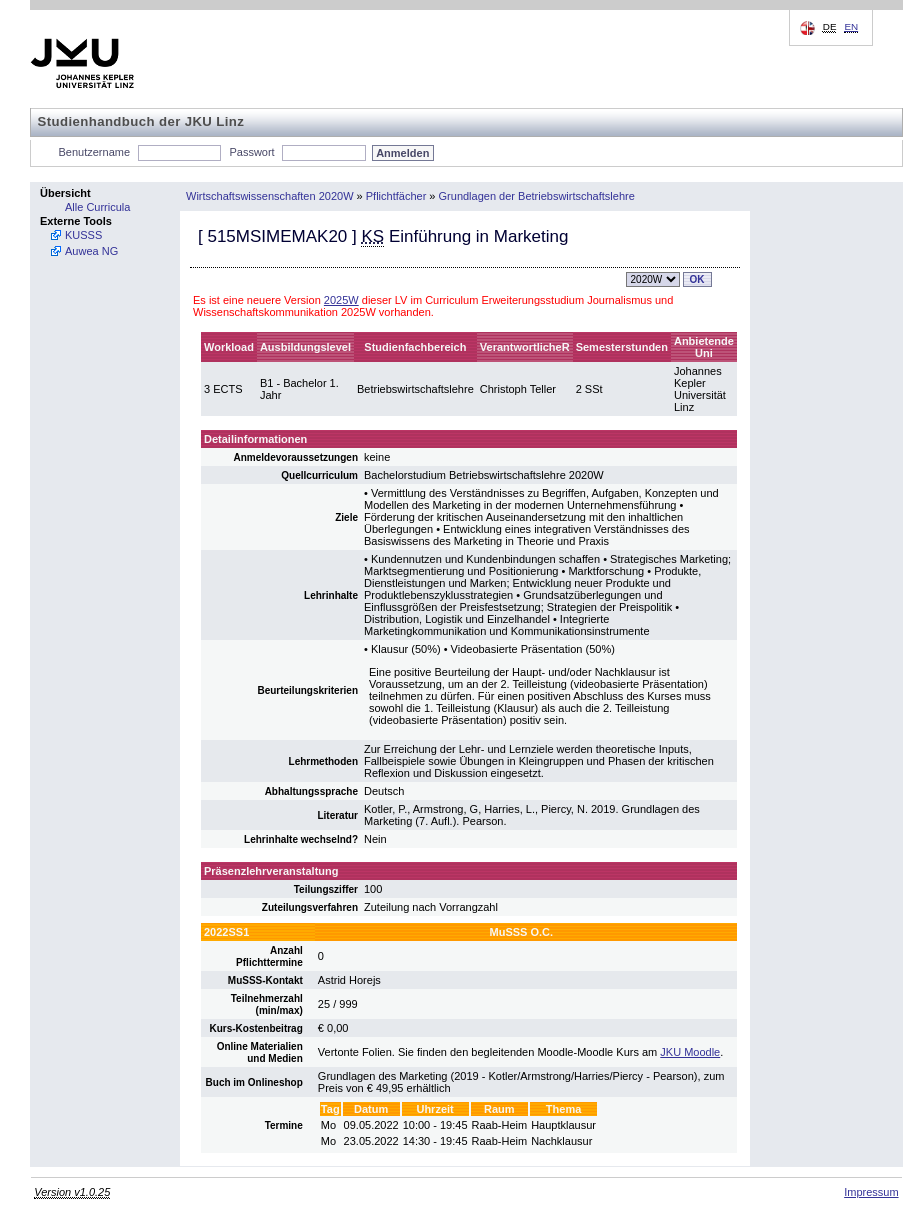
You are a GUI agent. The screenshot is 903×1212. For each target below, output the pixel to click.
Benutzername (95, 152)
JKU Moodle (690, 1052)
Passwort (251, 152)
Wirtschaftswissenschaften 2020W (270, 196)
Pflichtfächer (396, 196)
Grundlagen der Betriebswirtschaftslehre (537, 196)
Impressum (871, 1192)
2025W (341, 300)
